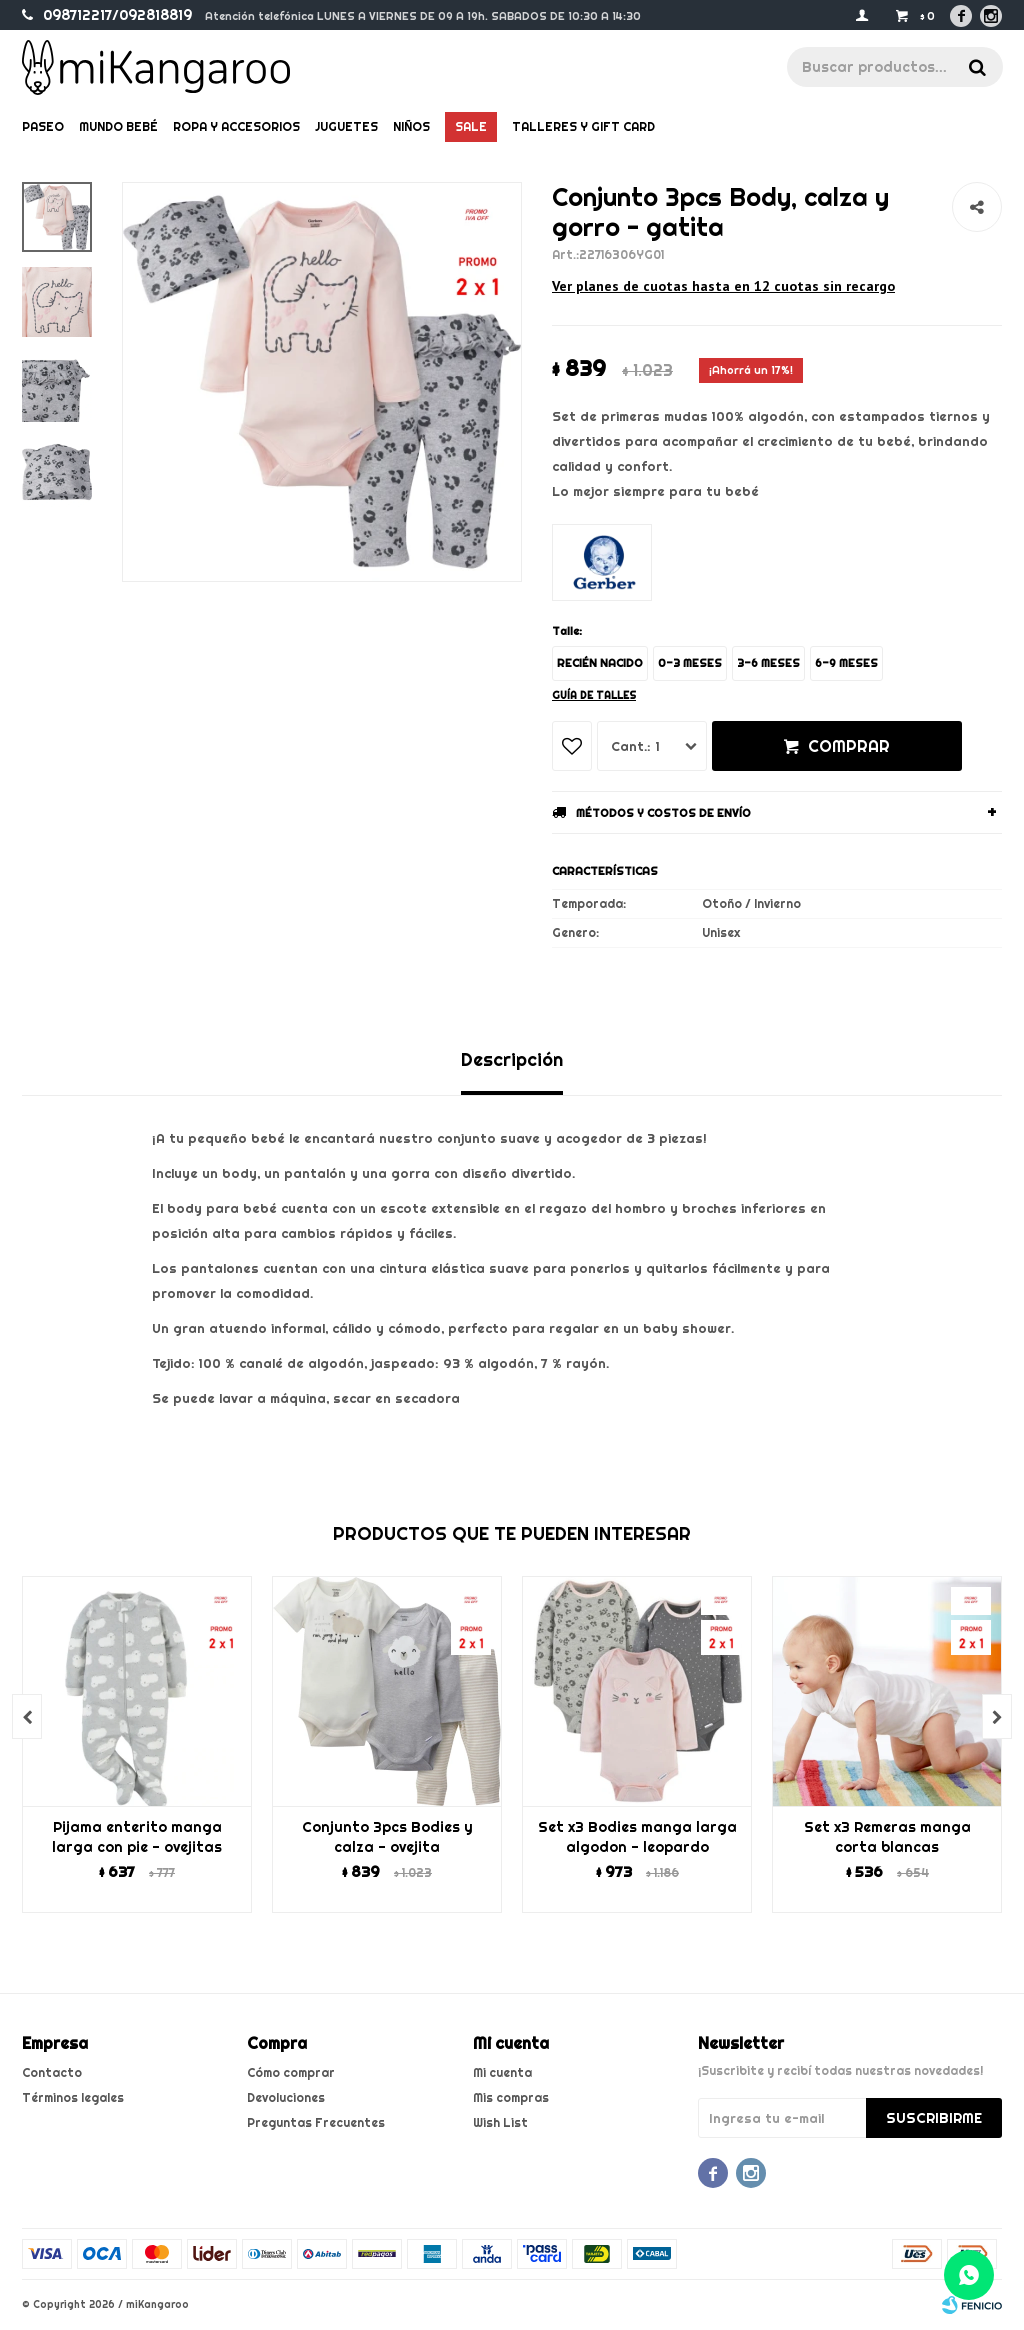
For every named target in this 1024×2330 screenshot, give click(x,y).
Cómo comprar (291, 2072)
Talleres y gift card (583, 126)
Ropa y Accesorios (236, 126)
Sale (471, 126)
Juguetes (346, 126)
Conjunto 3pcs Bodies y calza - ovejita (387, 1837)
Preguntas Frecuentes (316, 2122)
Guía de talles (594, 695)
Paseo (43, 126)
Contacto (52, 2072)
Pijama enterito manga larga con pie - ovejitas (137, 1837)
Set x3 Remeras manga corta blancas (887, 1837)
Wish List (500, 2122)
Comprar (849, 746)
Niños (411, 126)
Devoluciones (286, 2097)
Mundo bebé (118, 126)
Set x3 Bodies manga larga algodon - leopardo (637, 1837)
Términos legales (73, 2097)
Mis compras (511, 2097)
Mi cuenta (502, 2072)
